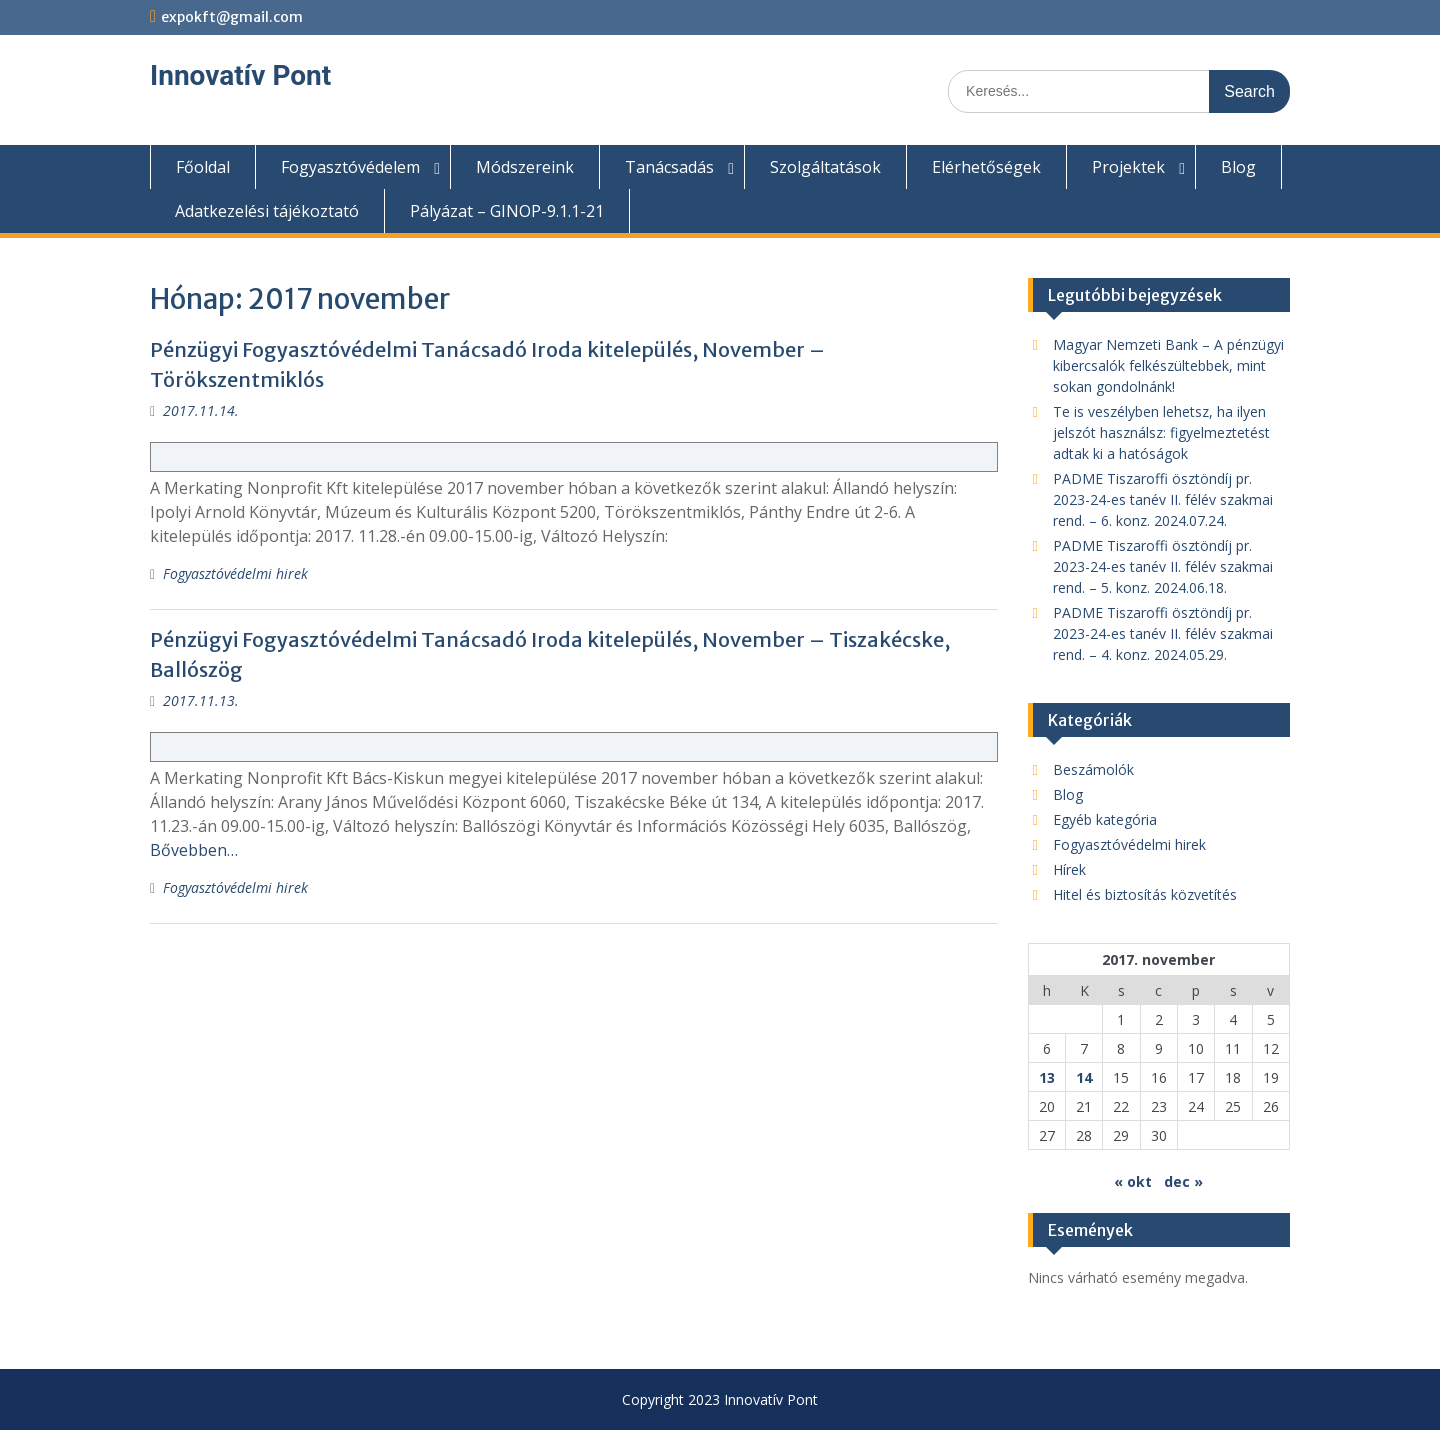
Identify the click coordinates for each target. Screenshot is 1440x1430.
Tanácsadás (669, 167)
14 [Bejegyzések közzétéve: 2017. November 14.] (1084, 1077)
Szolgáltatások (825, 167)
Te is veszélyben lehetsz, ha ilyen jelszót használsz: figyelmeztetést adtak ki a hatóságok (1161, 432)
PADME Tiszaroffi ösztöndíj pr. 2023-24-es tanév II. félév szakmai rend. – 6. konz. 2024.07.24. (1163, 499)
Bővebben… (194, 850)
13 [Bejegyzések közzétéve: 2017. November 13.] (1047, 1077)
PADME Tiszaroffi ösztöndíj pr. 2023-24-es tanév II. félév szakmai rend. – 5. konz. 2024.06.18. (1163, 566)
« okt (1133, 1181)
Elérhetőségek (986, 167)
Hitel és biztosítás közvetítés (1145, 894)
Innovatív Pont (240, 75)
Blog (1238, 167)
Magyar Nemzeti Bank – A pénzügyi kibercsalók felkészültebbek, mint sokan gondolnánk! (1168, 365)
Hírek (1069, 869)
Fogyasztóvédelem (350, 167)
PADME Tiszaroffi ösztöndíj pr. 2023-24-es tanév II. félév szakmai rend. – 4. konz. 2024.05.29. (1163, 633)
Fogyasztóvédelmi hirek (235, 573)
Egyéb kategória (1105, 819)
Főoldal (203, 167)
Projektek (1128, 167)
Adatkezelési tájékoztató (267, 211)
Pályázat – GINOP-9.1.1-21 (507, 211)
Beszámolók (1093, 769)
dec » (1183, 1181)
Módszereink (525, 167)
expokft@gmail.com (232, 17)
